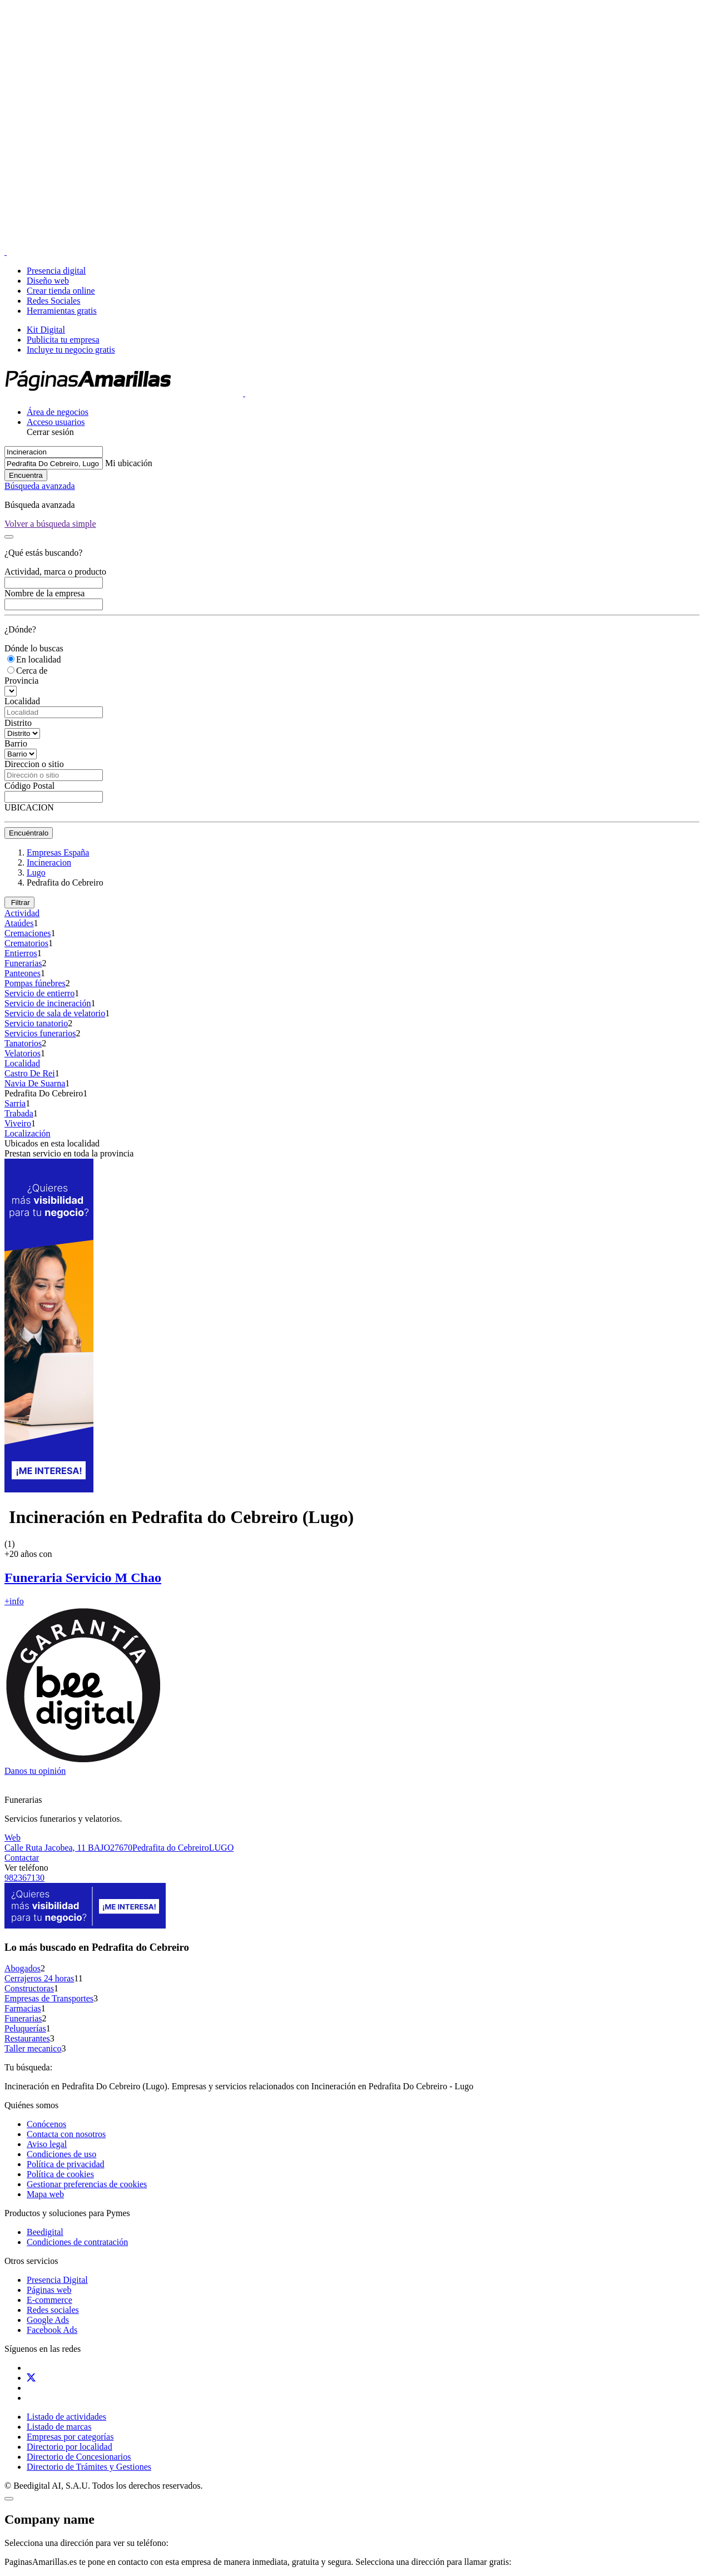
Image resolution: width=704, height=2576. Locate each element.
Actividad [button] (21, 913)
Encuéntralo (28, 833)
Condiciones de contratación (77, 2242)
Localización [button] (27, 1133)
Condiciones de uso (61, 2154)
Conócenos (46, 2124)
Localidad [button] (22, 1063)
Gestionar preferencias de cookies (87, 2184)
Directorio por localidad (69, 2446)
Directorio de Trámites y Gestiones (89, 2466)
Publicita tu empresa (63, 339)
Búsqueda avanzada (39, 486)
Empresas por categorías (70, 2436)
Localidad (22, 701)
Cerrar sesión (50, 432)
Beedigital (45, 2232)
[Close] (50, 523)
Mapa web (45, 2194)
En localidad (38, 659)
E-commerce (49, 2300)
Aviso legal (47, 2144)
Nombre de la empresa (44, 593)
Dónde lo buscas (33, 648)
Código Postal (29, 785)
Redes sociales (53, 2310)
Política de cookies (60, 2174)
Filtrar (19, 902)
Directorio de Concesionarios (79, 2456)
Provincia (21, 680)
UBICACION (29, 807)
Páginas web (49, 2290)
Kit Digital (46, 329)
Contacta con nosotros (66, 2134)
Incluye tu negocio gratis (71, 349)
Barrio (15, 743)
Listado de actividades (66, 2416)
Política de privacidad (66, 2164)
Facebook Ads (52, 2330)
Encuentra (26, 475)
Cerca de (31, 670)
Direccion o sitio (34, 764)
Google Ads (48, 2320)
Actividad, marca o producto (55, 571)
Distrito (18, 723)
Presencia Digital (57, 2280)
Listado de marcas (59, 2426)
